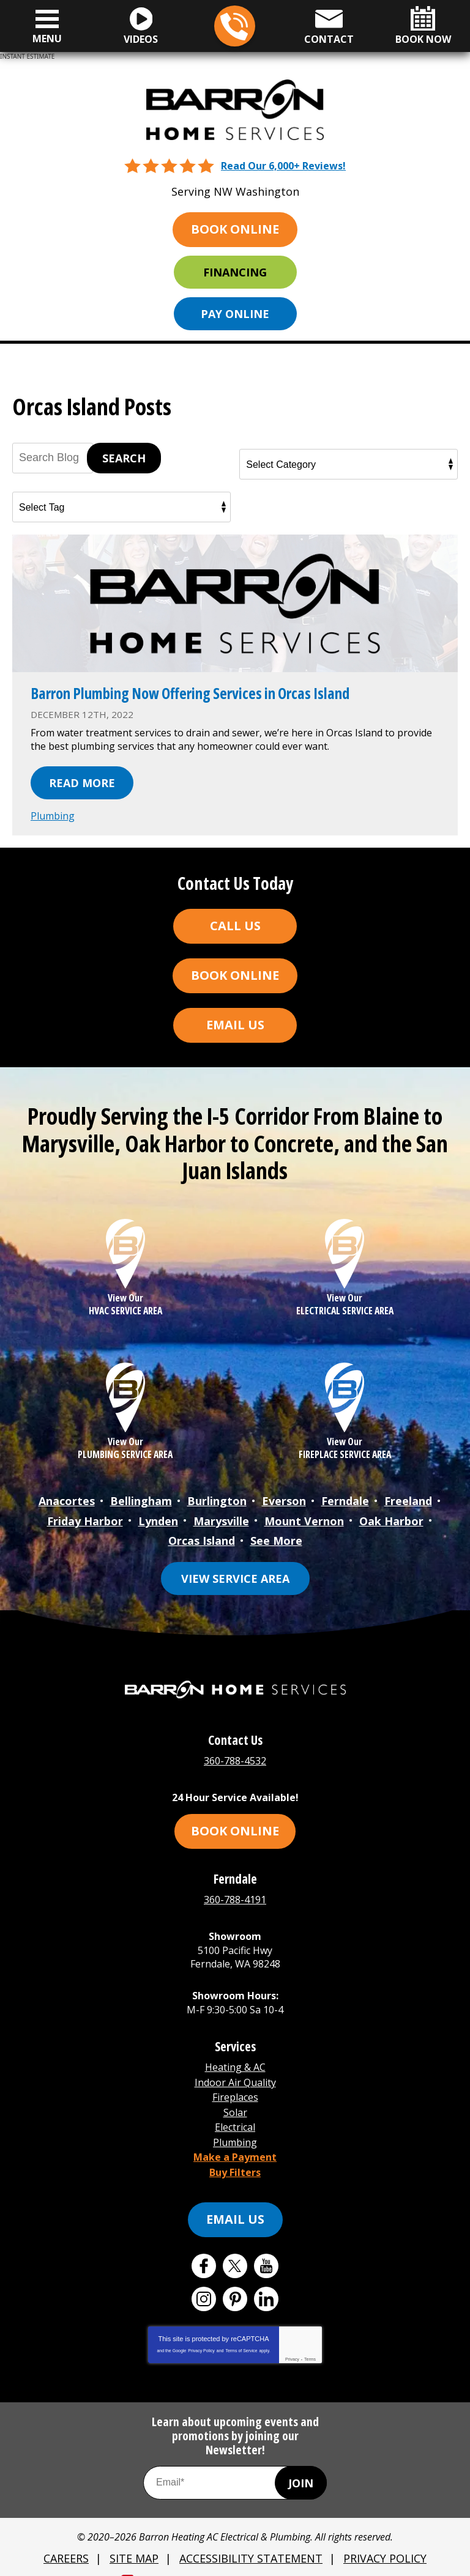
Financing (235, 271)
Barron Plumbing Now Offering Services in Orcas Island (197, 693)
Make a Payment (235, 2140)
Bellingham (141, 1498)
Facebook (204, 2247)
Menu (47, 38)
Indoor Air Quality (235, 2072)
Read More (82, 782)
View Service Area (235, 1572)
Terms (310, 2341)
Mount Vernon (304, 1517)
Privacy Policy (201, 2332)
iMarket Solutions (173, 2559)
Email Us (235, 1023)
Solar (235, 2099)
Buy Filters (235, 2154)
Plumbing (53, 814)
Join (300, 2464)
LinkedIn (266, 2280)
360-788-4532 (234, 26)
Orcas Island (201, 1535)
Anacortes (67, 1498)
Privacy (292, 2341)
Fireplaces (235, 2085)
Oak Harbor (391, 1517)
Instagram (204, 2280)
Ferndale (345, 1498)
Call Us (235, 924)
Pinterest (235, 2280)
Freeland (408, 1498)
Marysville (221, 1517)
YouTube (266, 2247)
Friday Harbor (85, 1517)
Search (124, 458)
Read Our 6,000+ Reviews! (283, 165)
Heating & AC (235, 2058)
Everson (284, 1498)
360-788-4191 (235, 1891)
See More (276, 1535)
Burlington (217, 1498)
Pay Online (235, 313)
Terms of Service (241, 2332)
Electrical (235, 2113)
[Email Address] (235, 2464)
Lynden (158, 1517)
